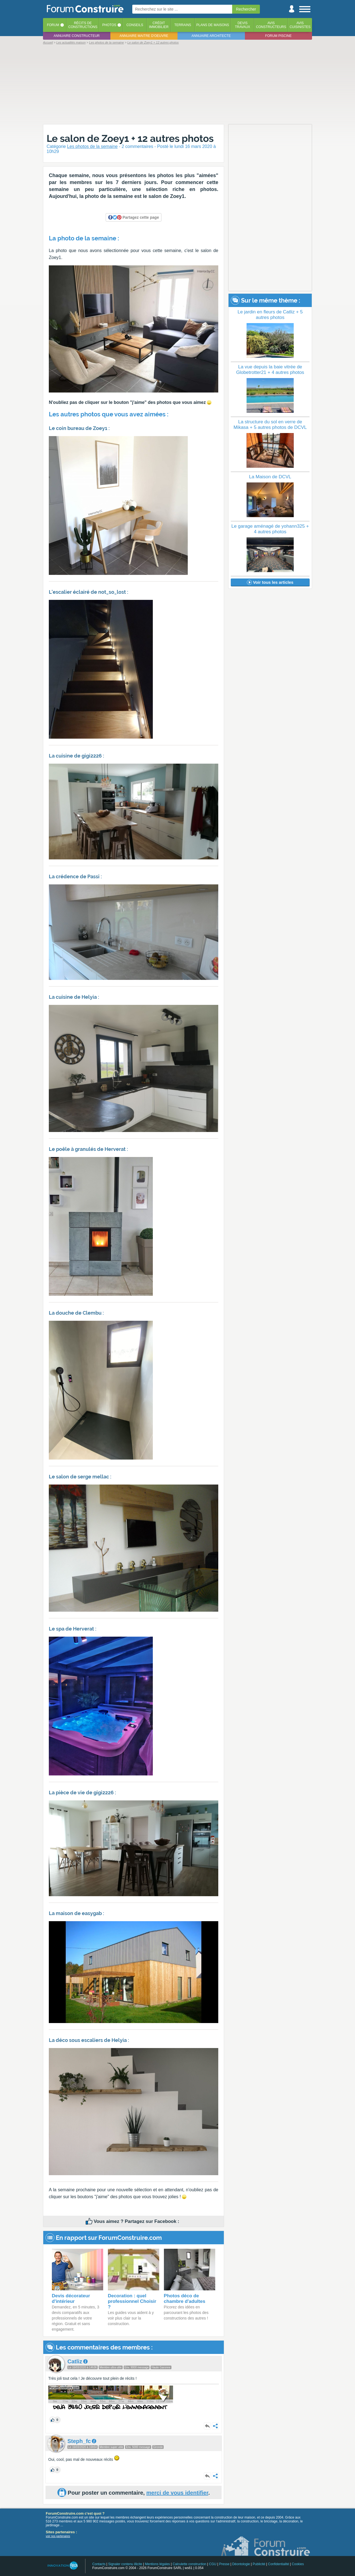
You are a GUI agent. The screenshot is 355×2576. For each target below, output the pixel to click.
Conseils (134, 25)
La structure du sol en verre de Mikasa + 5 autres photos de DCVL (270, 424)
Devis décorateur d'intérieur (71, 2298)
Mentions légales (157, 2564)
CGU (213, 2564)
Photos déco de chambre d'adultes (185, 2298)
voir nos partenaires (58, 2536)
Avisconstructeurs (271, 25)
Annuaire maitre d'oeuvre (144, 36)
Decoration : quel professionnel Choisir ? (132, 2301)
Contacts (98, 2564)
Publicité (259, 2564)
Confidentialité (278, 2564)
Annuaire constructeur (77, 36)
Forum (53, 25)
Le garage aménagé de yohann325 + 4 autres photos (270, 529)
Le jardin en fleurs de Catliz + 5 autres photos (270, 314)
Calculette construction (189, 2564)
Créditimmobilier (159, 25)
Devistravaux (242, 25)
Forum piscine (278, 36)
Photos (109, 25)
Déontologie (241, 2564)
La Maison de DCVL (270, 476)
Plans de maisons (212, 25)
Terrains (182, 25)
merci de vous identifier (177, 2493)
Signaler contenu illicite (125, 2564)
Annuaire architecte (211, 36)
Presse (224, 2564)
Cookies (298, 2564)
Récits (82, 25)
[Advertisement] (177, 84)
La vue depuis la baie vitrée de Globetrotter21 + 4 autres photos (270, 369)
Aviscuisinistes (300, 25)
